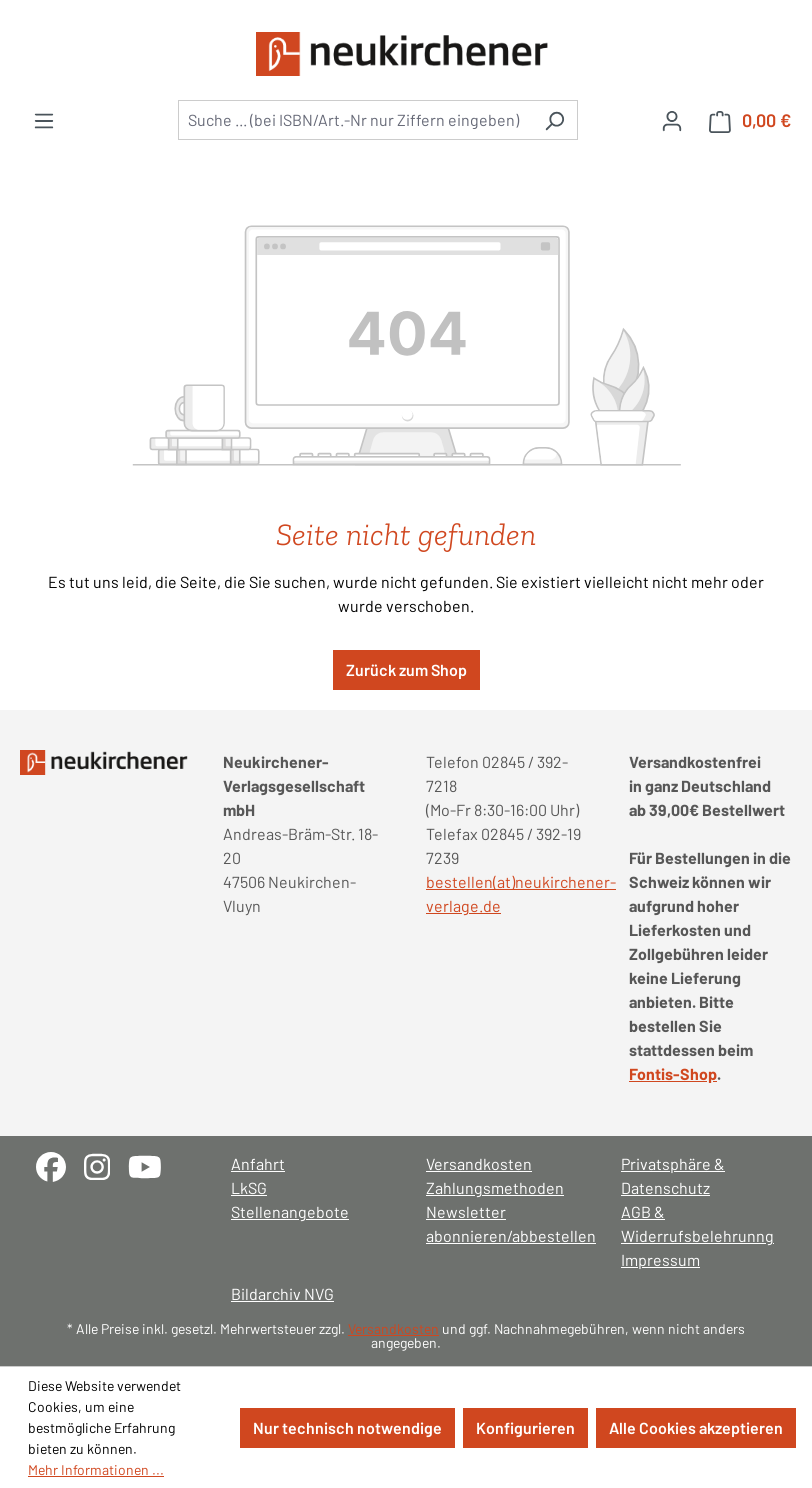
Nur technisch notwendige (347, 1427)
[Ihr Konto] (672, 120)
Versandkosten (479, 1163)
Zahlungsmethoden (495, 1187)
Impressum (660, 1259)
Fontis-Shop (673, 1073)
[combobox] (355, 120)
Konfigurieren (525, 1427)
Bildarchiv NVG (282, 1293)
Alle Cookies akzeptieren (696, 1427)
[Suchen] (554, 120)
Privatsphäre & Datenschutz (673, 1175)
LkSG (249, 1187)
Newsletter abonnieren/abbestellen (503, 1223)
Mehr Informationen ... (96, 1469)
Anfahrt (258, 1163)
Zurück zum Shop (406, 669)
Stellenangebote (290, 1211)
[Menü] (44, 120)
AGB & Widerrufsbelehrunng (697, 1223)
